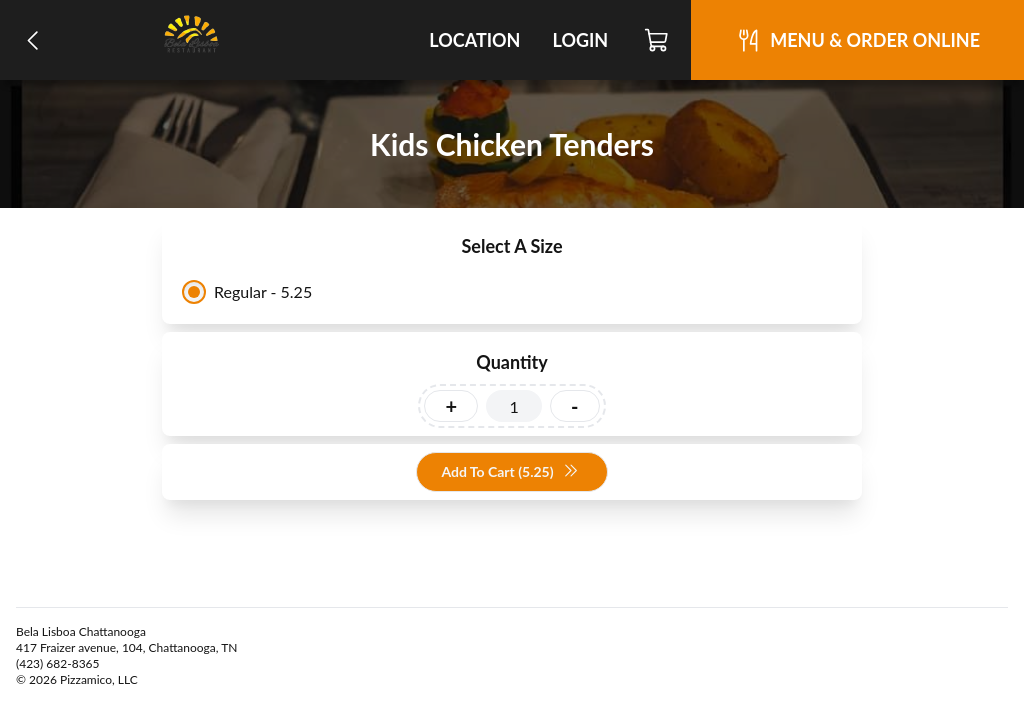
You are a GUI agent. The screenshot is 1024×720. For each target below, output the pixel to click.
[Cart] (657, 40)
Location (474, 40)
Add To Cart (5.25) (509, 472)
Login (580, 40)
